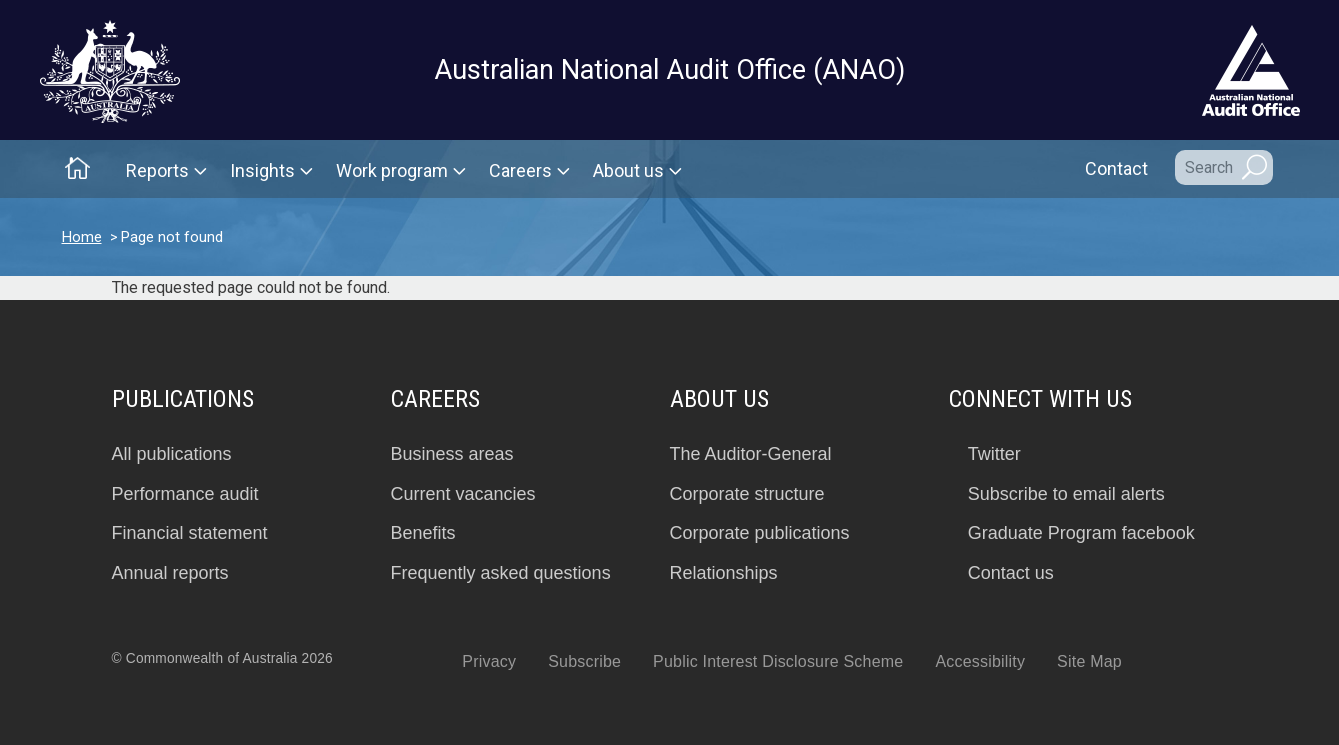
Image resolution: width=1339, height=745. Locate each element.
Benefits (423, 533)
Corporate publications (760, 533)
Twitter (994, 454)
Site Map (1089, 661)
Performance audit (185, 494)
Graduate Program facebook (1081, 533)
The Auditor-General (751, 454)
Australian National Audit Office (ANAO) (669, 70)
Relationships (724, 573)
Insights (262, 170)
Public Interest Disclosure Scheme (778, 661)
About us (628, 170)
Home (82, 237)
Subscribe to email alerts (1066, 494)
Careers (520, 170)
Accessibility (980, 661)
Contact (1116, 168)
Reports (157, 170)
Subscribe (584, 661)
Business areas (452, 454)
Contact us (1011, 573)
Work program (392, 170)
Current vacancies (463, 494)
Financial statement (190, 533)
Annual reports (170, 573)
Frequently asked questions (501, 573)
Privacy (489, 661)
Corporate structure (747, 494)
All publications (172, 454)
